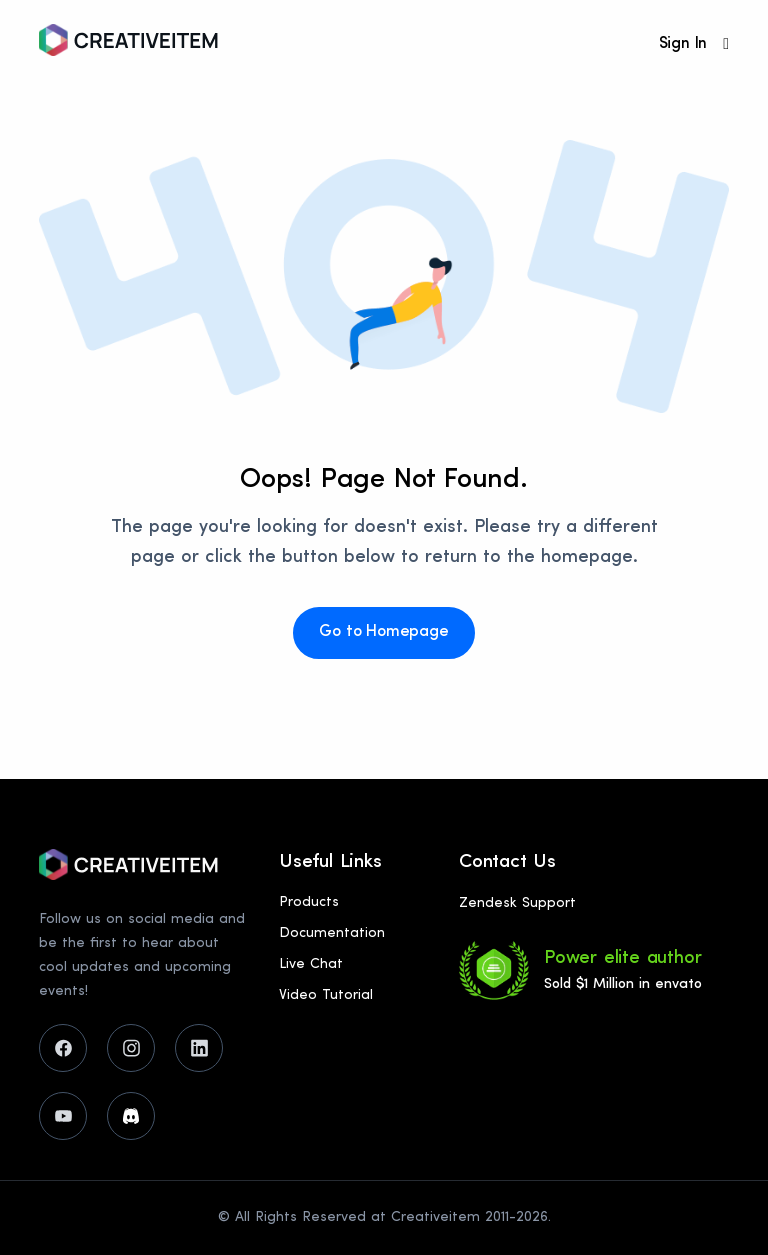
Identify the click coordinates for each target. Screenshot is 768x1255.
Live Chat (311, 964)
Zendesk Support (517, 903)
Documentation (332, 933)
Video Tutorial (326, 995)
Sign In (683, 44)
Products (309, 902)
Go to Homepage (383, 632)
